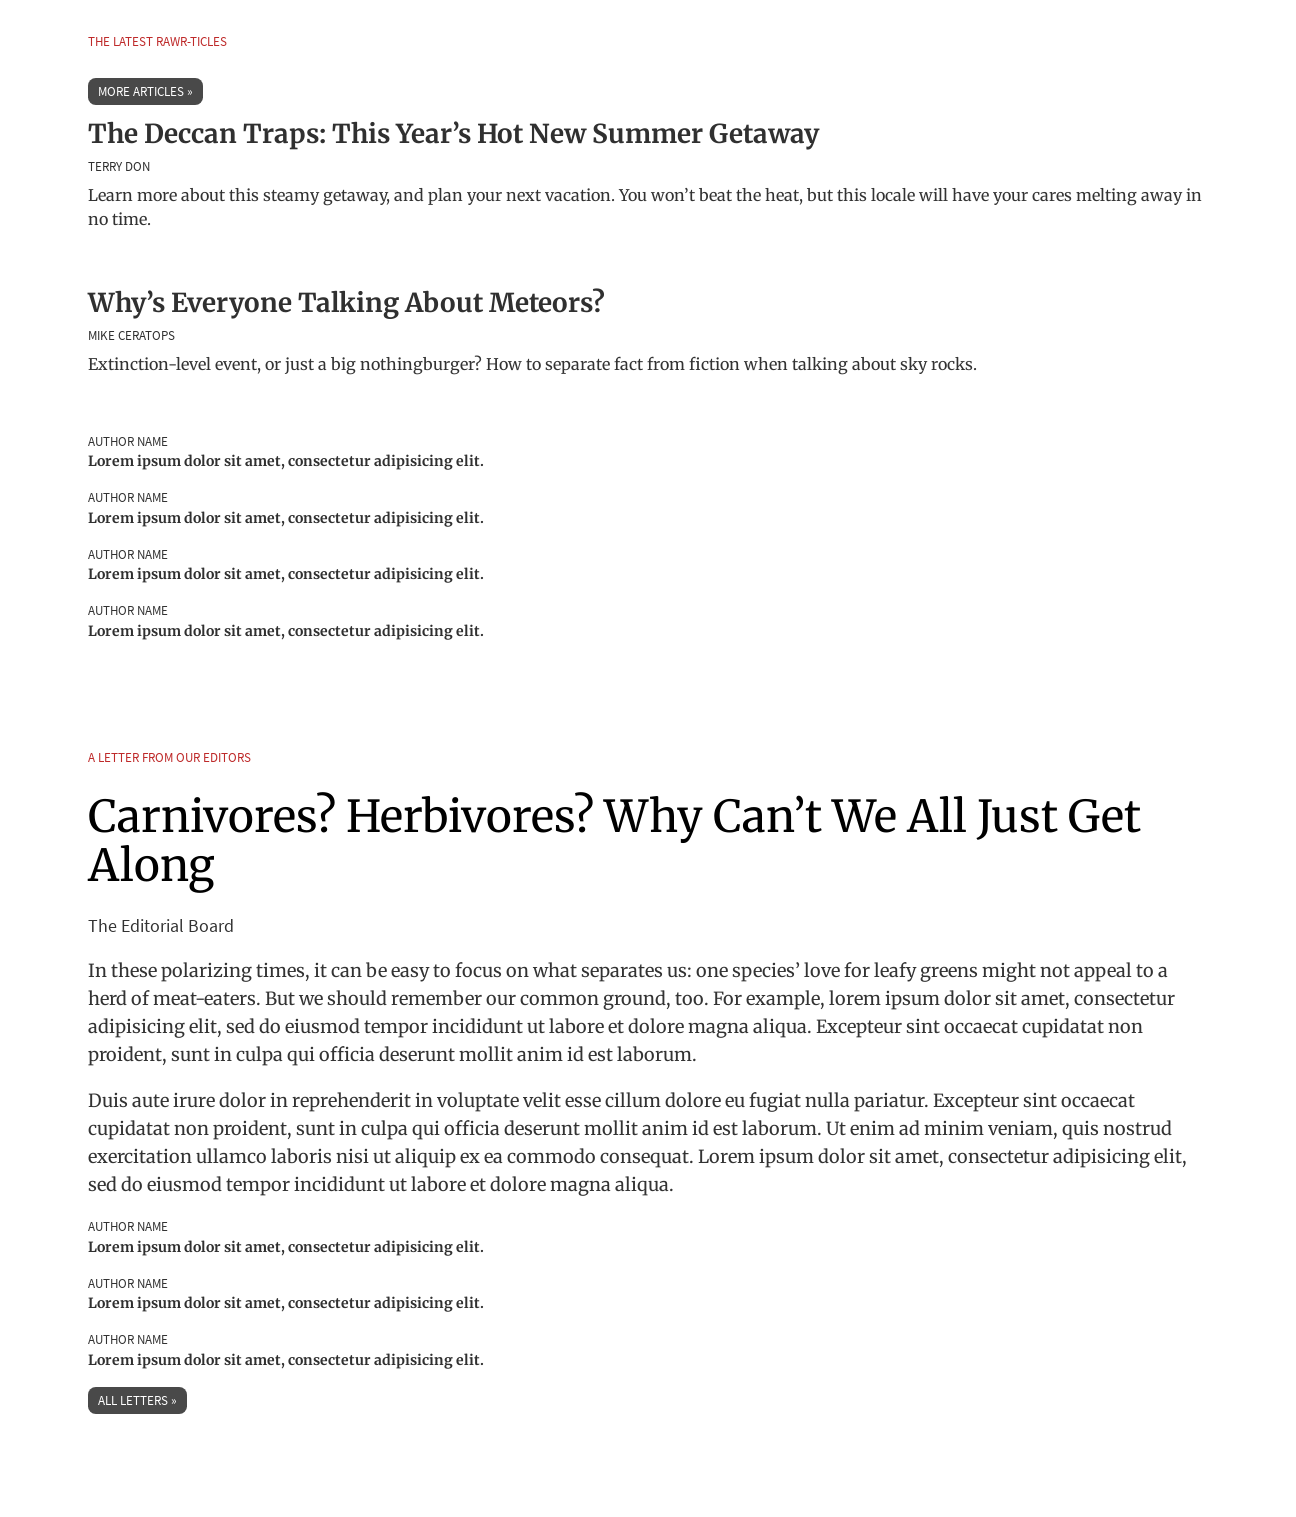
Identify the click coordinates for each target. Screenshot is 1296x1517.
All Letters (133, 1400)
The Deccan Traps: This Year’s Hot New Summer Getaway (453, 133)
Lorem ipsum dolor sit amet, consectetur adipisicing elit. (286, 461)
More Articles (141, 91)
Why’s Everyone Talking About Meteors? (346, 302)
